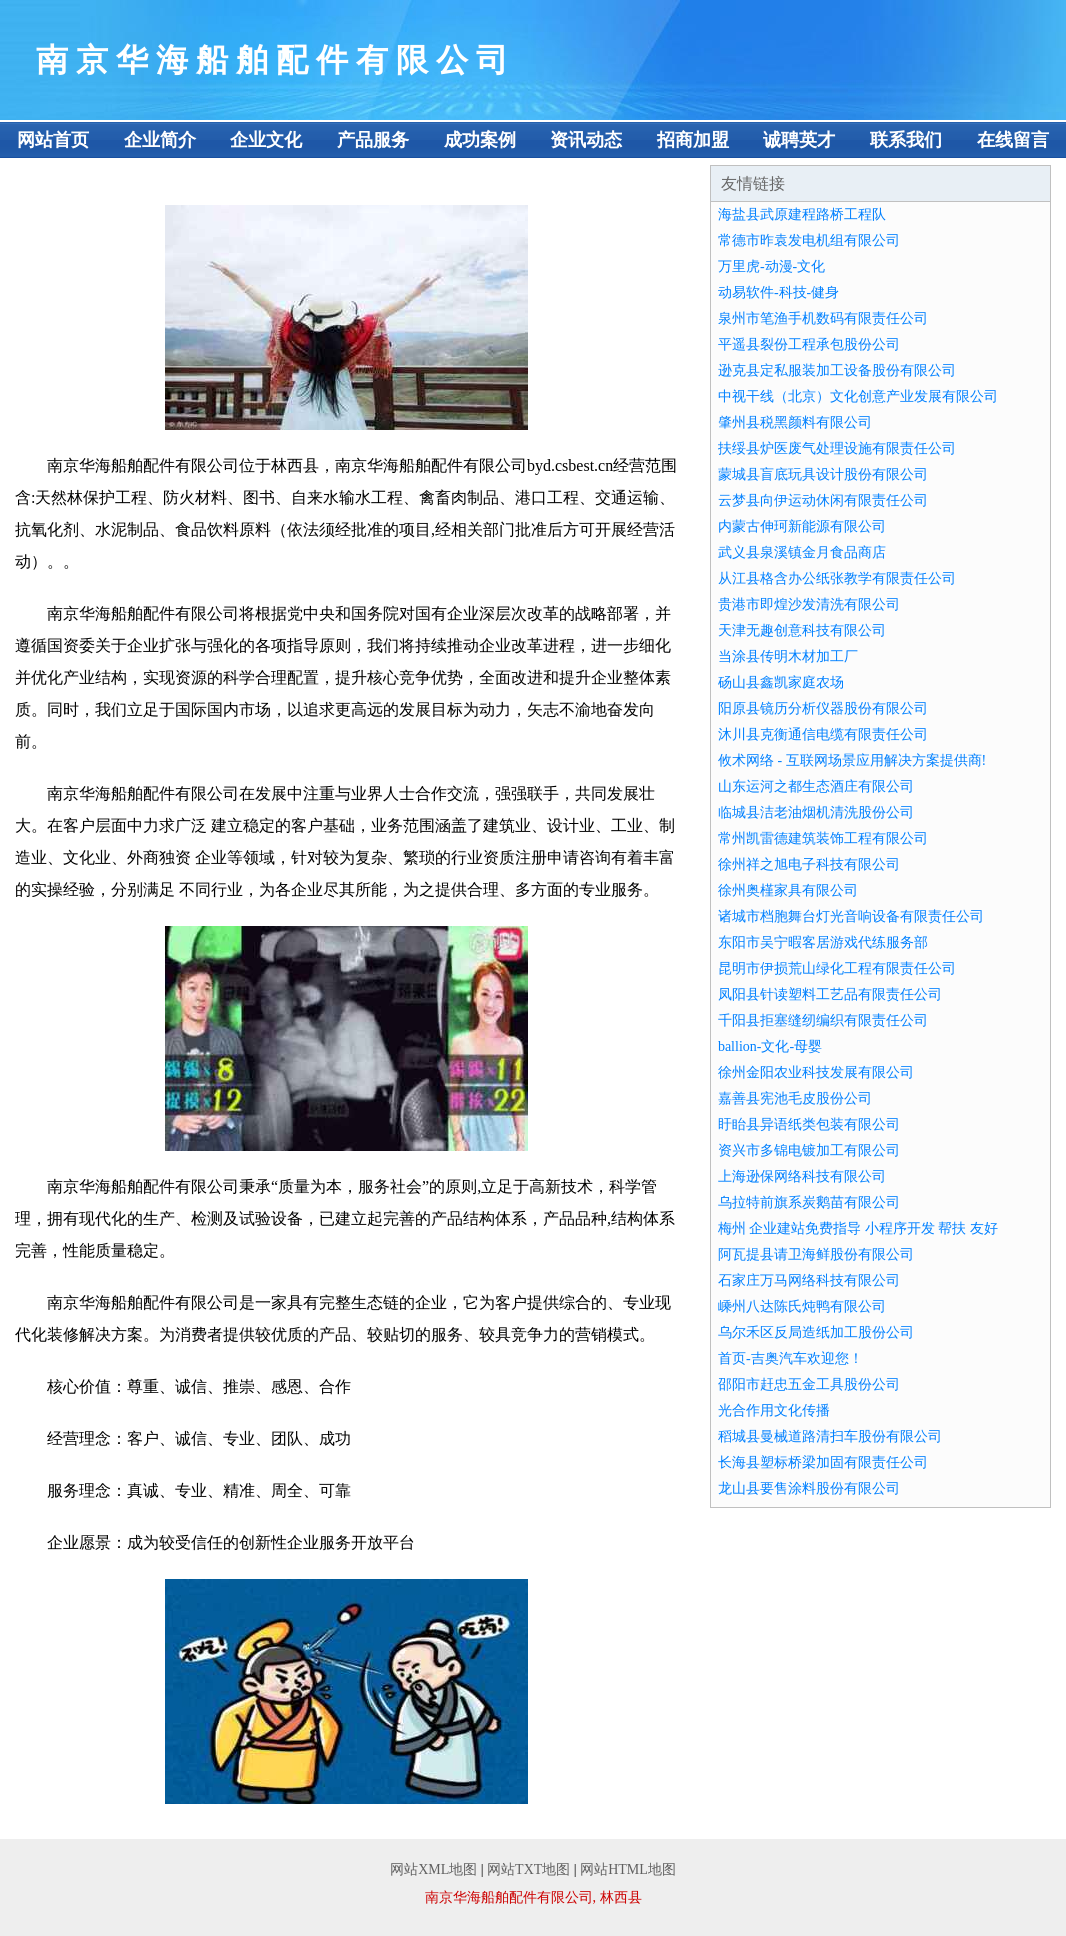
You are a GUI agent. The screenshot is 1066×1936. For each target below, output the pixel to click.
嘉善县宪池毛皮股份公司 (795, 1098)
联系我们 (906, 140)
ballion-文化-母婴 (770, 1046)
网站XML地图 (433, 1869)
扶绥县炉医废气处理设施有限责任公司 (837, 448)
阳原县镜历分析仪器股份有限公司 (823, 708)
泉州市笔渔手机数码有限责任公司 (823, 318)
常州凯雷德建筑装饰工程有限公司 (823, 838)
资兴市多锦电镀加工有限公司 (809, 1150)
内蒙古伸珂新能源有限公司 (802, 526)
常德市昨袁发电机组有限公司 (809, 240)
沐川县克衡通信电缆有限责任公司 (823, 734)
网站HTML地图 (628, 1869)
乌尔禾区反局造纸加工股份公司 (816, 1332)
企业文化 (266, 140)
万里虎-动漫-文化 (771, 266)
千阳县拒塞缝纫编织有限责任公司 (823, 1020)
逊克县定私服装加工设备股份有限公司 (837, 370)
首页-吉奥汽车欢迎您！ (790, 1358)
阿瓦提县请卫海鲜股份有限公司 (816, 1254)
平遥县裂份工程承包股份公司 (809, 344)
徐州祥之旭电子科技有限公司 (809, 864)
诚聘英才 (799, 140)
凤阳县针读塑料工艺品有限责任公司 (830, 994)
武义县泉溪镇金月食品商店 (802, 552)
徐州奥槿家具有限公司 (788, 890)
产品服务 (373, 140)
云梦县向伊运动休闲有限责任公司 (823, 500)
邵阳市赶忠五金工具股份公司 (809, 1384)
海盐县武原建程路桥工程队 (802, 214)
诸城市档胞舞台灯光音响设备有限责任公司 (851, 916)
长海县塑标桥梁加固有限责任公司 (823, 1462)
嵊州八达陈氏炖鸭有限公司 (802, 1306)
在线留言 (1013, 140)
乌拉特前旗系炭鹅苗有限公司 (809, 1202)
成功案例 (480, 140)
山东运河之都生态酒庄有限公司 (816, 786)
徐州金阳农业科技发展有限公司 (816, 1072)
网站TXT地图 (528, 1869)
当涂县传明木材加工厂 (788, 656)
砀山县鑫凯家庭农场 (781, 682)
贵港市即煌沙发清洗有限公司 (809, 604)
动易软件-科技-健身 (778, 292)
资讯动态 (586, 140)
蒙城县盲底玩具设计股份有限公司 (823, 474)
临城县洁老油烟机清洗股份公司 (816, 812)
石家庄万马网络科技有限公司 (809, 1280)
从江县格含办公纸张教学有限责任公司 (837, 578)
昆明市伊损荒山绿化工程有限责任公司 (837, 968)
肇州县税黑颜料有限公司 (795, 422)
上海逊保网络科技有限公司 (802, 1176)
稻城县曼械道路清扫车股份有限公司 (830, 1436)
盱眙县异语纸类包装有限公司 (809, 1124)
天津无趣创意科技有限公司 (802, 630)
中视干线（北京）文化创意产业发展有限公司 (858, 396)
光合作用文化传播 (774, 1410)
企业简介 (160, 140)
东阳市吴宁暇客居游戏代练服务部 (823, 942)
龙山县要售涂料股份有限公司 (809, 1488)
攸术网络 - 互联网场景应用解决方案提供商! (852, 760)
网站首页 (53, 140)
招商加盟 (693, 140)
